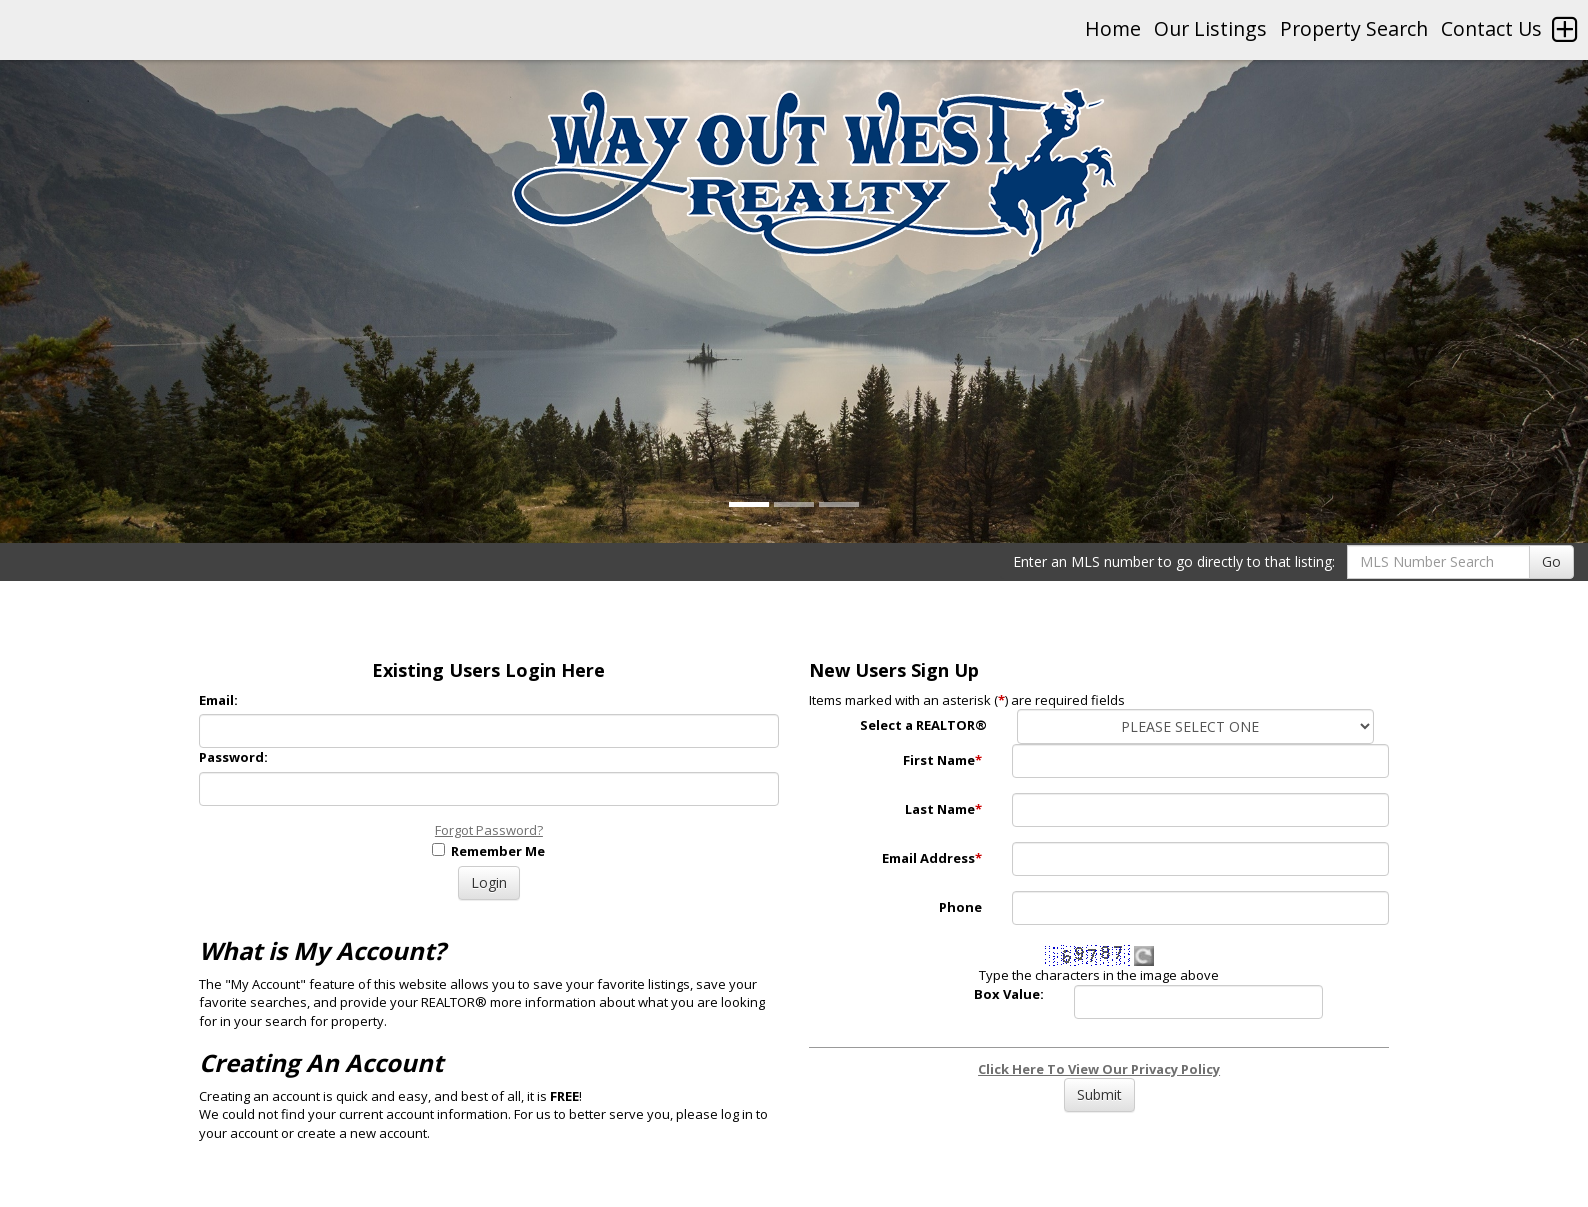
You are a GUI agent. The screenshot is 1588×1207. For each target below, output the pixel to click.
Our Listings (1210, 28)
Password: (233, 757)
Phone (960, 907)
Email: (218, 700)
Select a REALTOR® (923, 725)
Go (1551, 561)
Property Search (1354, 28)
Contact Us (1491, 28)
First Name (942, 760)
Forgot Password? (489, 830)
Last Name (943, 809)
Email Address (932, 858)
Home (1113, 28)
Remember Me (488, 851)
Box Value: (1009, 994)
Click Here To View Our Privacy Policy (1099, 1069)
